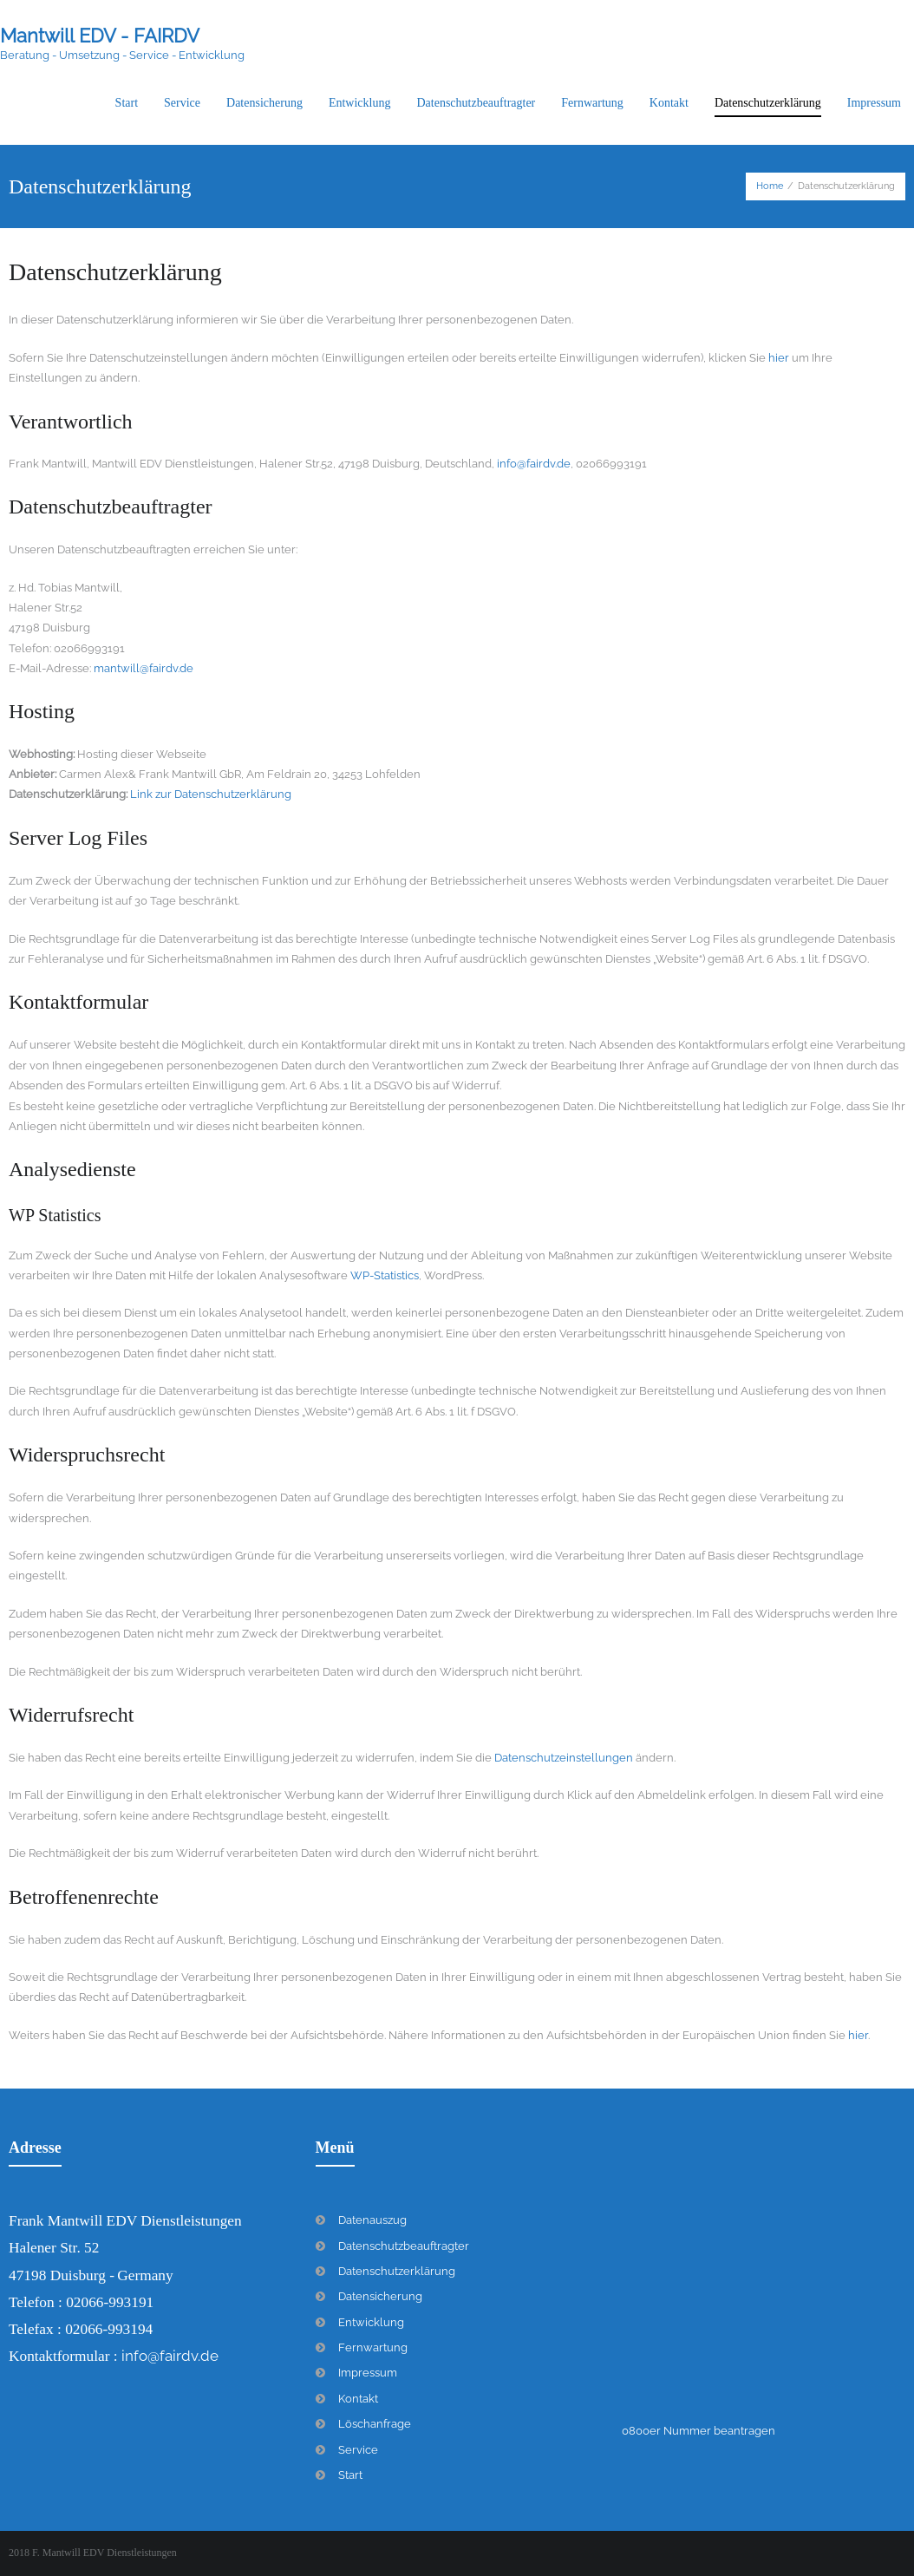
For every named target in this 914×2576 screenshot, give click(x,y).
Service (358, 2449)
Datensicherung (380, 2296)
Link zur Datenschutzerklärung (209, 794)
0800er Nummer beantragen (698, 2430)
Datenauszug (372, 2219)
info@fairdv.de (534, 463)
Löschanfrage (374, 2423)
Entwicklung (371, 2322)
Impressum (367, 2372)
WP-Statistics (384, 1275)
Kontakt (358, 2398)
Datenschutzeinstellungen (563, 1757)
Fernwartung (373, 2347)
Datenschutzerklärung (396, 2271)
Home (769, 186)
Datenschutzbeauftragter (403, 2245)
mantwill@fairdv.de (143, 668)
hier (778, 357)
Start (350, 2474)
